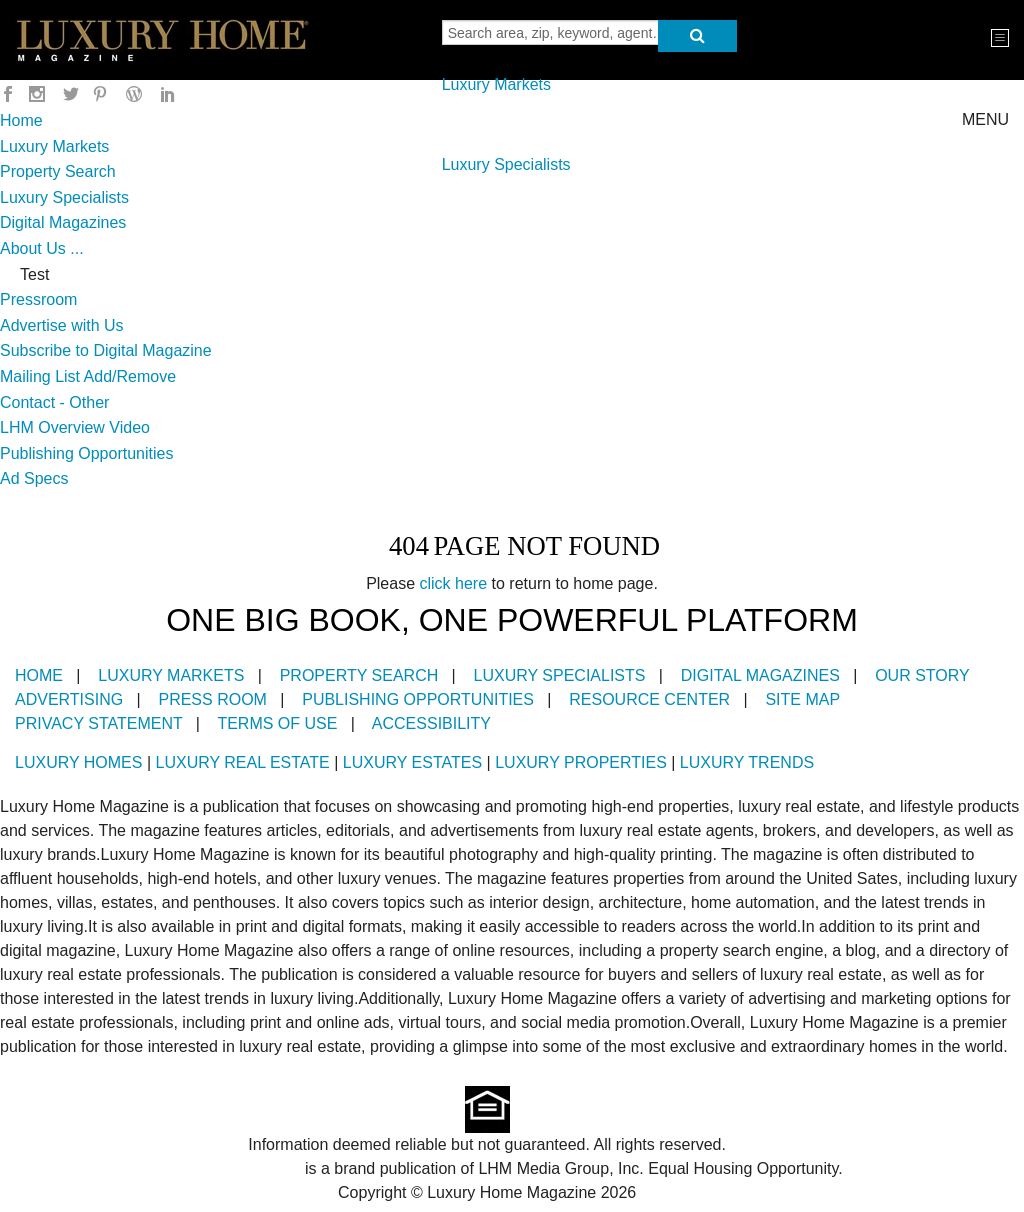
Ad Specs (34, 478)
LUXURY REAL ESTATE (243, 762)
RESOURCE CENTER (649, 699)
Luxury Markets (496, 84)
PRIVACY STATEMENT (98, 723)
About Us (33, 248)
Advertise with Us (62, 325)
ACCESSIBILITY (431, 723)
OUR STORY (922, 675)
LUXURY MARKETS (171, 675)
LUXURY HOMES (78, 762)
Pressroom (38, 299)
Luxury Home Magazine (216, 1168)
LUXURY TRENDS (747, 762)
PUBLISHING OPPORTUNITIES (418, 699)
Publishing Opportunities (86, 453)
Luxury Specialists (506, 164)
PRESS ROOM (212, 699)
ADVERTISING (69, 699)
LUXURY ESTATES (412, 762)
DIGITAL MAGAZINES (760, 675)
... (76, 248)
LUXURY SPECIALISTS (560, 675)
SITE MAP (802, 699)
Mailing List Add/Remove (88, 376)
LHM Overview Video (75, 427)
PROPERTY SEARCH (359, 675)
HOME (39, 675)
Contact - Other (54, 402)
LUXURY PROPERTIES (581, 762)
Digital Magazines (63, 222)
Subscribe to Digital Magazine (106, 350)
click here (454, 583)
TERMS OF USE (277, 723)
